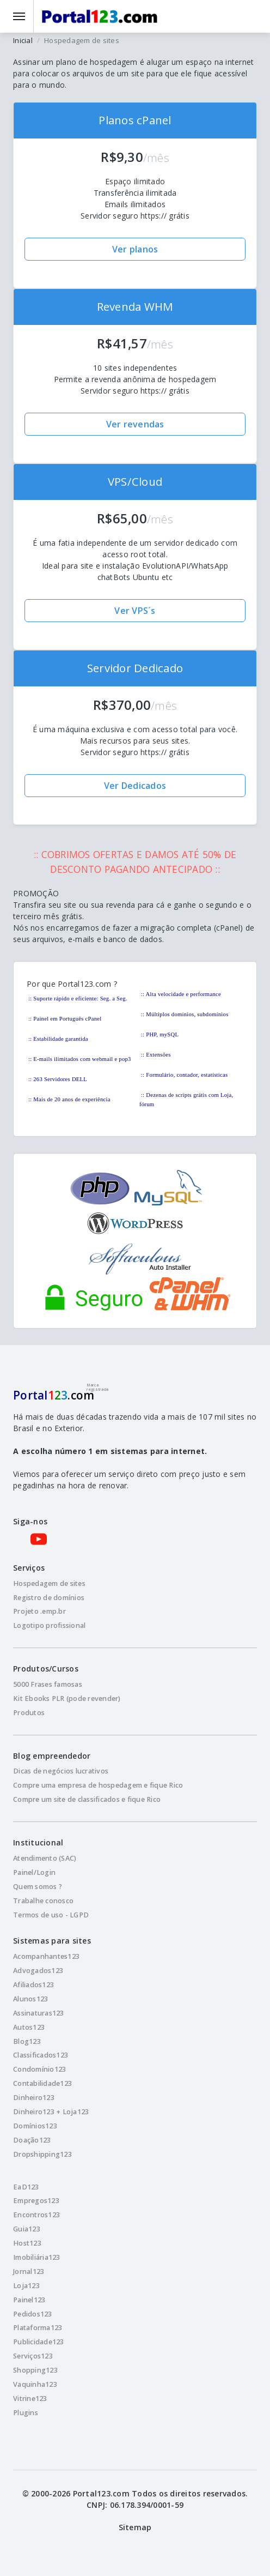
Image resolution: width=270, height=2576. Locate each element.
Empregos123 (36, 2200)
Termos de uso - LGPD (51, 1915)
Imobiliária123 (36, 2257)
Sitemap (135, 2527)
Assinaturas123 (38, 2013)
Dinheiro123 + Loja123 (51, 2111)
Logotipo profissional (49, 1625)
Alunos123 (30, 1999)
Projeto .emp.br (39, 1611)
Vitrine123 (30, 2398)
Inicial (23, 40)
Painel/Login (34, 1872)
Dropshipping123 (42, 2154)
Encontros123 (36, 2214)
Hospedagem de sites (49, 1583)
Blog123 (27, 2041)
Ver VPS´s (134, 611)
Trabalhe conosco (43, 1900)
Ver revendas (135, 424)
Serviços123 (33, 2356)
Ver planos (135, 249)
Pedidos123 (32, 2314)
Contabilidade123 (42, 2083)
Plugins (25, 2412)
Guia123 (26, 2229)
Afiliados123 (33, 1984)
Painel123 (29, 2299)
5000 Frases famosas (47, 1684)
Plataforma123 (37, 2327)
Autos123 (29, 2027)
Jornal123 (28, 2271)
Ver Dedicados (135, 786)
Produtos (29, 1712)
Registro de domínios (48, 1597)
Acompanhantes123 (46, 1956)
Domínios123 (35, 2126)
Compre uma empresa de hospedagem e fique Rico (98, 1785)
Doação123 (32, 2140)
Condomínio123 (39, 2069)
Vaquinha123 (35, 2384)
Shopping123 (35, 2370)
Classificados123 (40, 2055)
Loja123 (26, 2285)
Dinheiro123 (33, 2097)
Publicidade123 (38, 2341)
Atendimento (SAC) (44, 1858)
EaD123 (26, 2187)
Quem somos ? (37, 1886)
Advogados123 (38, 1970)
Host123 (27, 2243)
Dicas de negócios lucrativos (60, 1771)
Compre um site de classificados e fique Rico (87, 1799)
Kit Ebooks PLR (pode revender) (67, 1698)
